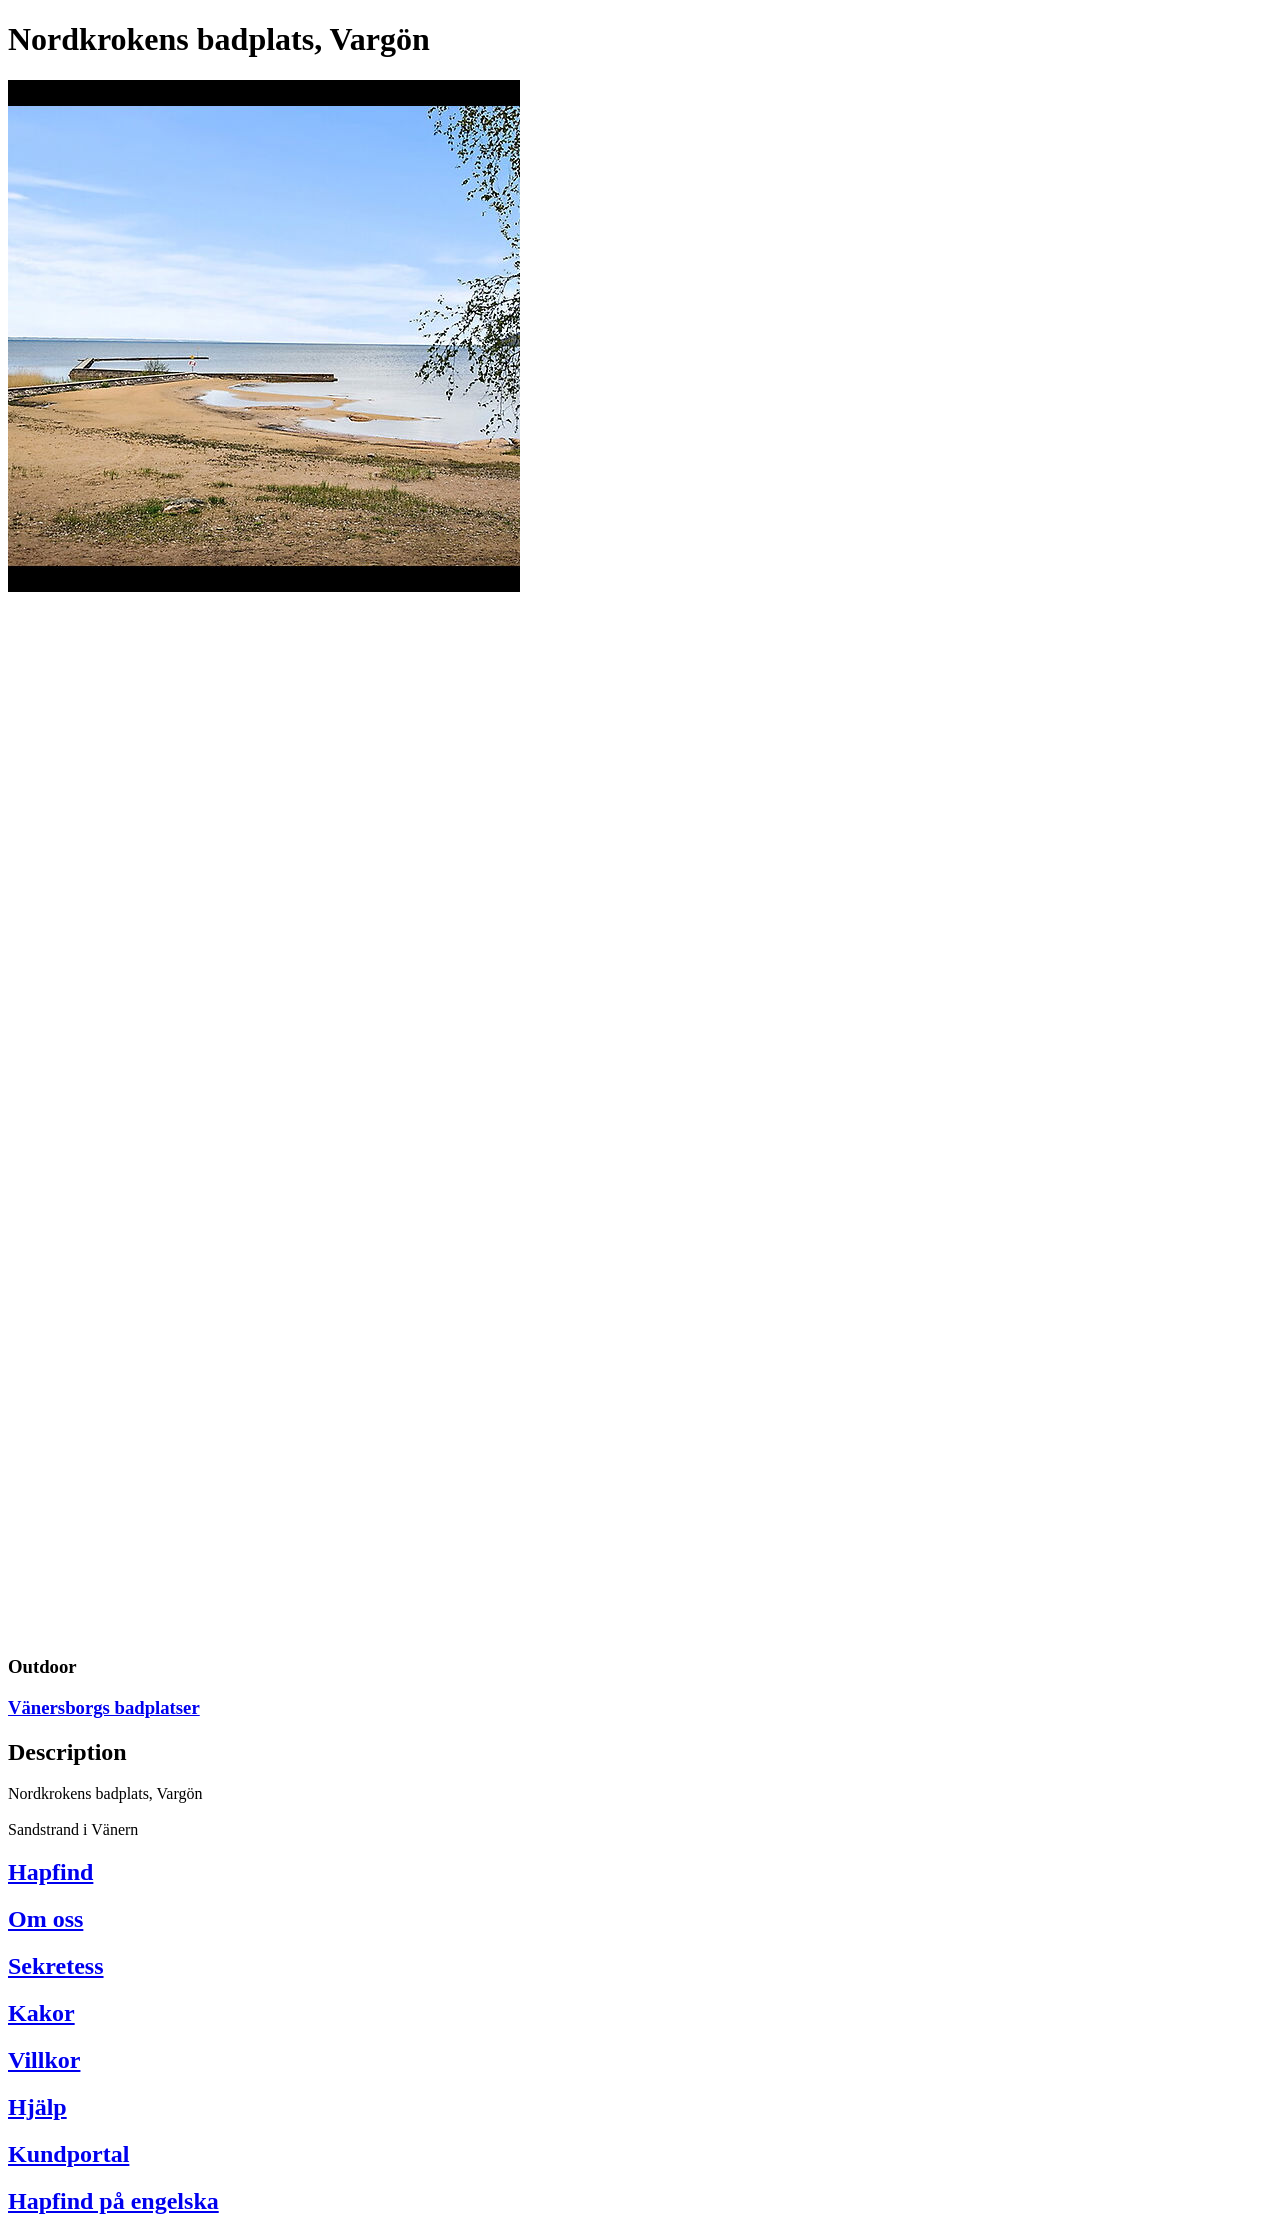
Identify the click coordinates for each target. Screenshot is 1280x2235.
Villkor (44, 2060)
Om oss (45, 1919)
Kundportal (68, 2154)
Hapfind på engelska (113, 2201)
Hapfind (50, 1872)
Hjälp (37, 2107)
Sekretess (56, 1966)
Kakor (41, 2013)
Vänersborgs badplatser (104, 1707)
